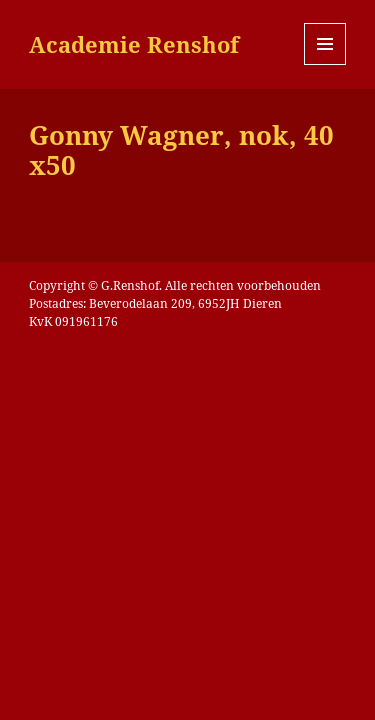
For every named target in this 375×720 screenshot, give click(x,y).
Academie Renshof (134, 44)
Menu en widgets (325, 64)
